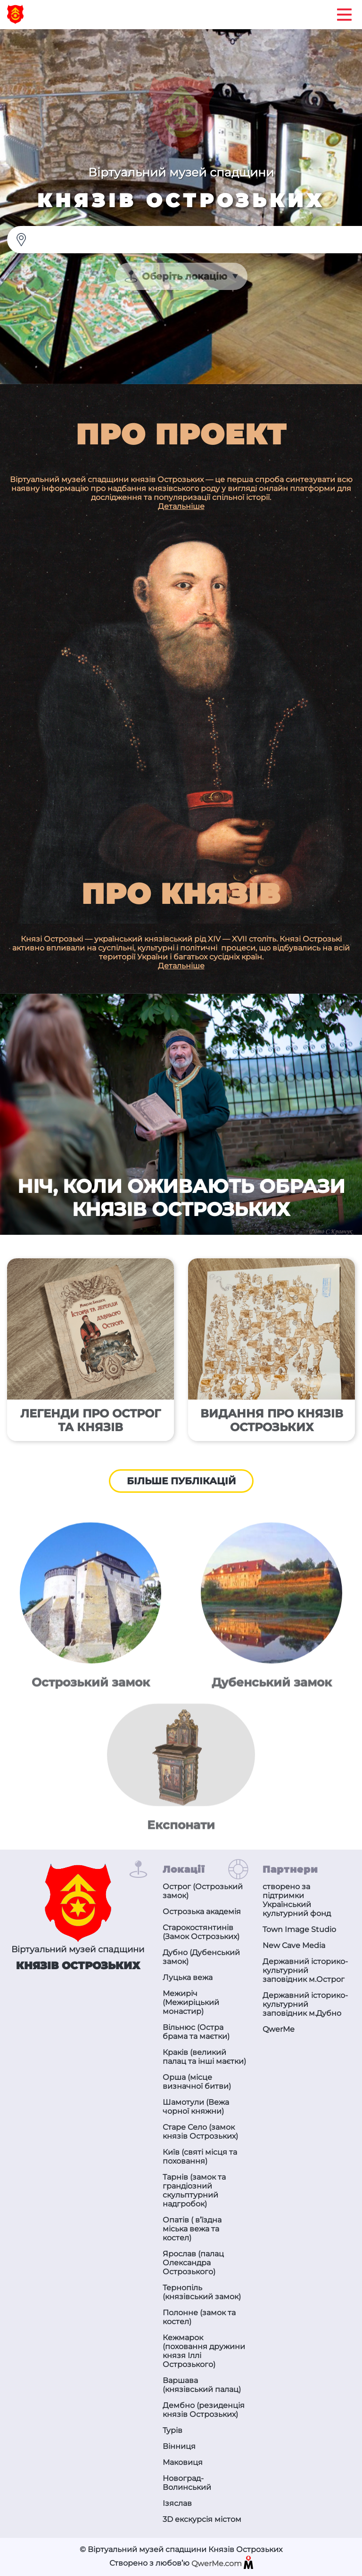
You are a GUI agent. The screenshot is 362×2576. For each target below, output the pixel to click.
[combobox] (181, 276)
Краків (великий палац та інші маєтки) (204, 2057)
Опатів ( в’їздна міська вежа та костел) (192, 2228)
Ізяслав (177, 2503)
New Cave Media (294, 1945)
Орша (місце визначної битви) (197, 2082)
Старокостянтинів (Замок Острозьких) (201, 1932)
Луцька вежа (188, 1977)
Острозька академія (202, 1911)
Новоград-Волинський (187, 2483)
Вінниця (179, 2446)
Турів (172, 2430)
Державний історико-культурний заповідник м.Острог (305, 1970)
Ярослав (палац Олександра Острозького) (193, 2262)
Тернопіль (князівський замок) (202, 2292)
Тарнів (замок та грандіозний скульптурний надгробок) (194, 2190)
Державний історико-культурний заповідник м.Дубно (305, 2004)
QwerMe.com (222, 2564)
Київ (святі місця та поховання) (200, 2156)
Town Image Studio (299, 1929)
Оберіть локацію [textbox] (184, 276)
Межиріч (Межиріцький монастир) (191, 2002)
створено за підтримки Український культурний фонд (297, 1900)
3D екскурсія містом (202, 2519)
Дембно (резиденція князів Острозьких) (204, 2410)
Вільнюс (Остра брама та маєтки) (196, 2032)
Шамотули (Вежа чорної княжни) (196, 2107)
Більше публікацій (181, 1481)
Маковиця (183, 2462)
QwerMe (279, 2029)
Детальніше (181, 506)
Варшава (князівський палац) (202, 2385)
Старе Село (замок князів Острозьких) (200, 2132)
